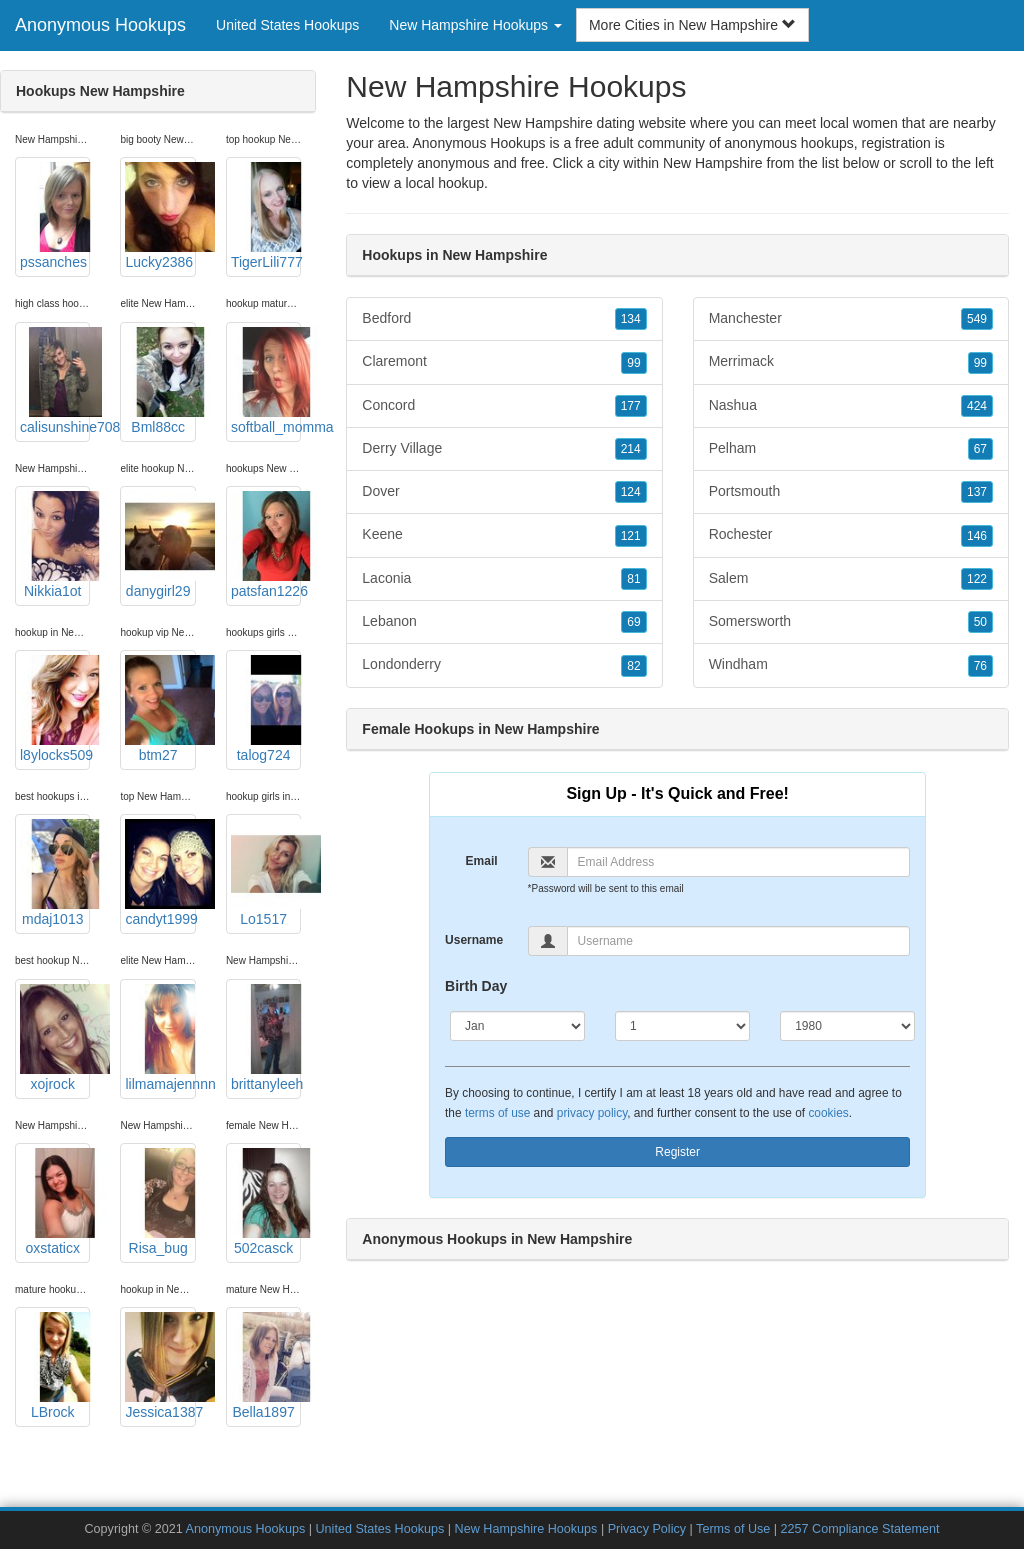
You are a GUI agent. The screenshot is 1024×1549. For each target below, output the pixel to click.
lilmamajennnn (160, 1038)
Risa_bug (160, 1202)
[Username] (739, 941)
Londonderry (504, 665)
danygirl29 (160, 545)
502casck (266, 1202)
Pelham (851, 449)
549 (977, 319)
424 (977, 406)
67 (980, 449)
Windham (851, 665)
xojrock (55, 1038)
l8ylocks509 (55, 709)
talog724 (266, 709)
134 (631, 319)
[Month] (517, 1026)
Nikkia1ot (55, 545)
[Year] (847, 1026)
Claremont (504, 362)
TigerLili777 (266, 216)
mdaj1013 (55, 873)
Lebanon (504, 622)
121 (631, 536)
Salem (851, 579)
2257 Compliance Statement (860, 1529)
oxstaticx (55, 1202)
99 (633, 363)
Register (677, 1152)
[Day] (682, 1026)
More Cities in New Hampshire (692, 25)
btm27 (160, 709)
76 (980, 666)
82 (633, 666)
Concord (504, 406)
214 (631, 449)
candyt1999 (160, 873)
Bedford (504, 319)
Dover (504, 492)
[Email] (739, 862)
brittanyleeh (266, 1038)
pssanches (55, 216)
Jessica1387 (160, 1366)
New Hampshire (713, 163)
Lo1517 (266, 873)
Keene (504, 535)
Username (474, 940)
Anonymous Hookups (100, 25)
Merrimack (851, 362)
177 (631, 406)
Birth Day (476, 986)
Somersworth (851, 622)
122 (977, 579)
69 (633, 622)
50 (980, 622)
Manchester (851, 319)
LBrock (55, 1366)
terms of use (497, 1113)
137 (977, 492)
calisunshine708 (55, 381)
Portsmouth (851, 492)
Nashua (851, 406)
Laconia (504, 579)
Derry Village (504, 449)
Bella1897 (266, 1366)
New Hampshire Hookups (526, 1529)
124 (631, 492)
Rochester (851, 535)
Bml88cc (160, 381)
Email (482, 861)
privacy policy (592, 1113)
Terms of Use (733, 1529)
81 (633, 579)
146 (977, 536)
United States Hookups (287, 25)
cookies (828, 1113)
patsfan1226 (266, 545)
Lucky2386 (160, 216)
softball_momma (266, 381)
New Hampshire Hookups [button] (475, 25)
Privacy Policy (647, 1529)
